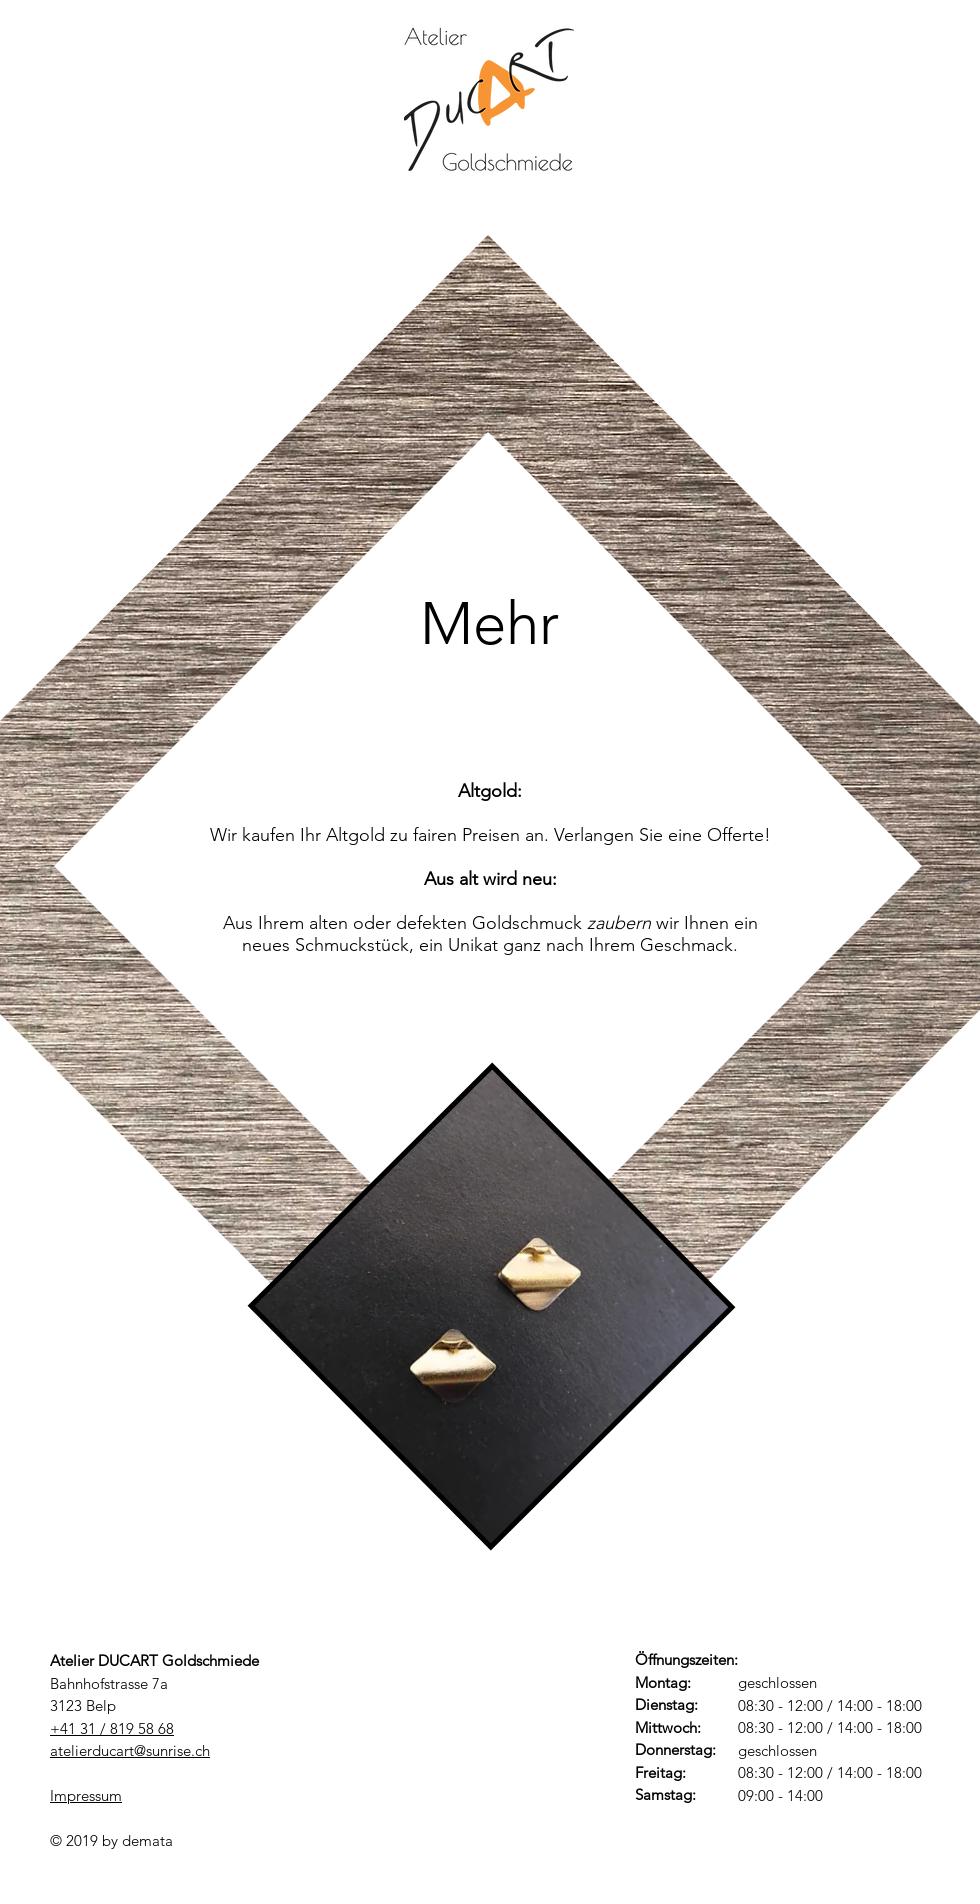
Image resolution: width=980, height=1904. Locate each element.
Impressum (86, 1795)
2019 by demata (119, 1840)
